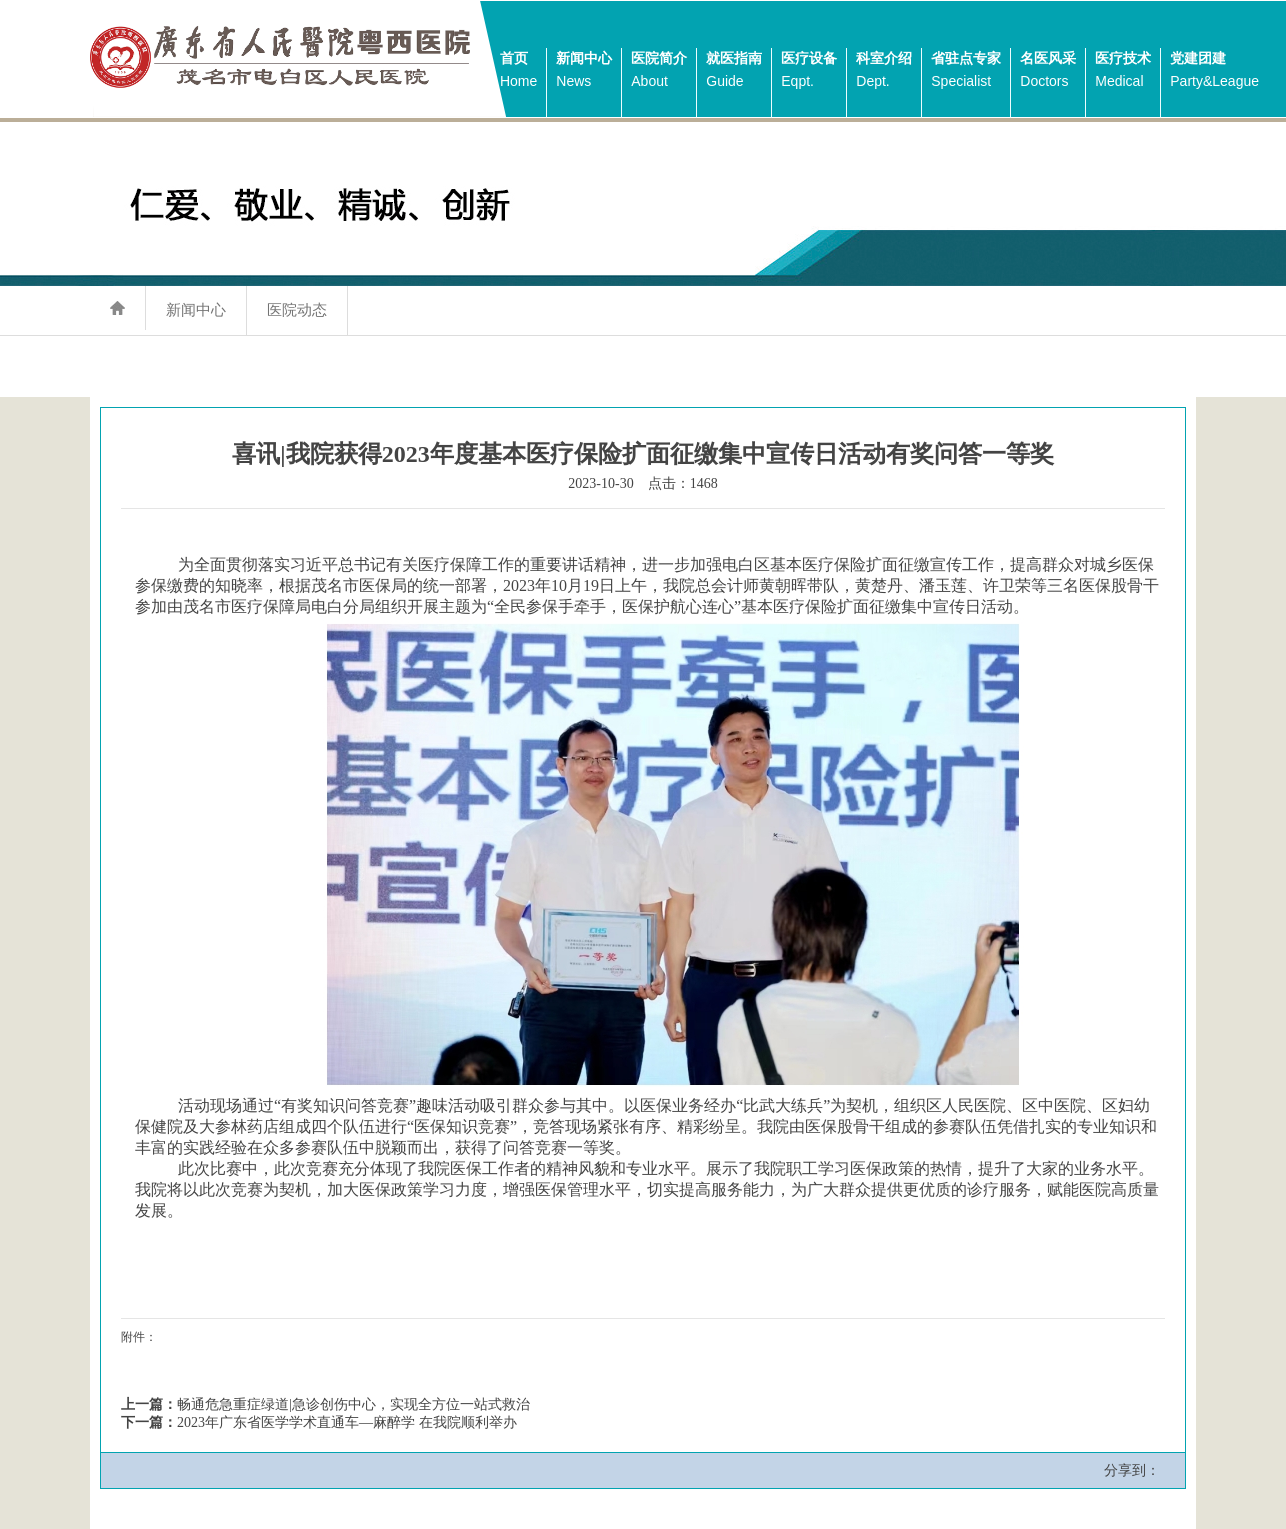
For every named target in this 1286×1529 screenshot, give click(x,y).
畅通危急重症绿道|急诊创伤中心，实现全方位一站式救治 (353, 1404)
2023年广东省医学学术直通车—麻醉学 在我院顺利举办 (347, 1422)
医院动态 (297, 309)
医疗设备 (809, 71)
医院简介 (659, 71)
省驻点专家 (966, 71)
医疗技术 (1123, 71)
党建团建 (1214, 71)
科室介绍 (884, 71)
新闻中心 (584, 71)
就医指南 (734, 71)
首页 (518, 71)
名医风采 (1048, 71)
